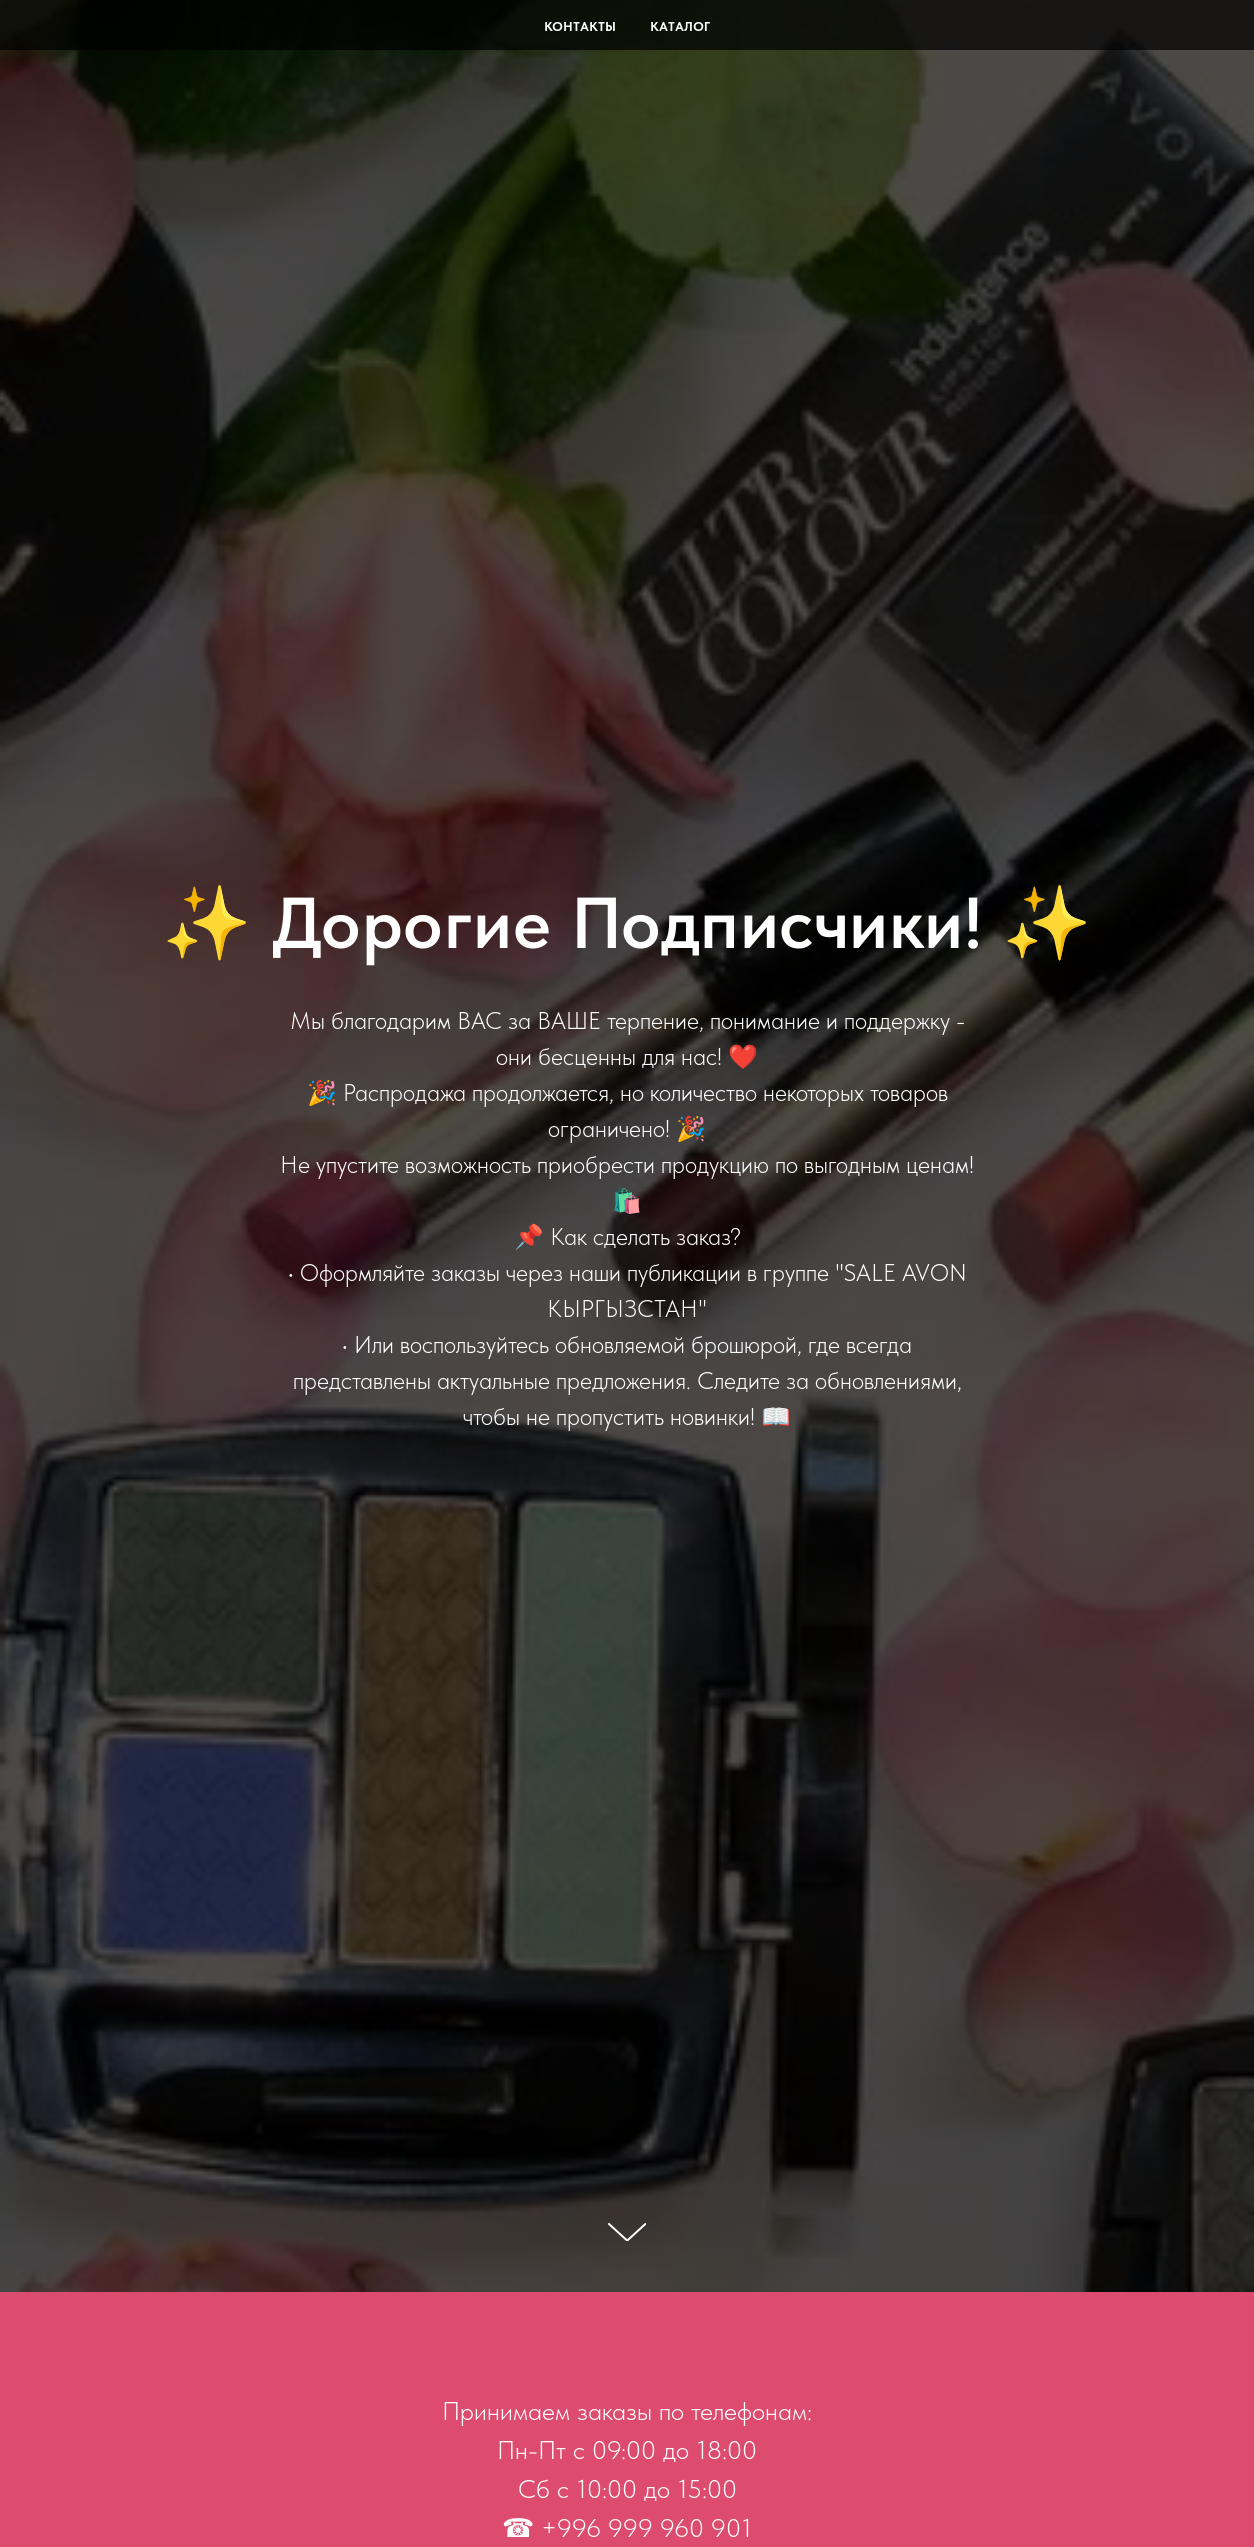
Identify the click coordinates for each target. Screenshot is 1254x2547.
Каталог (680, 26)
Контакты (580, 26)
